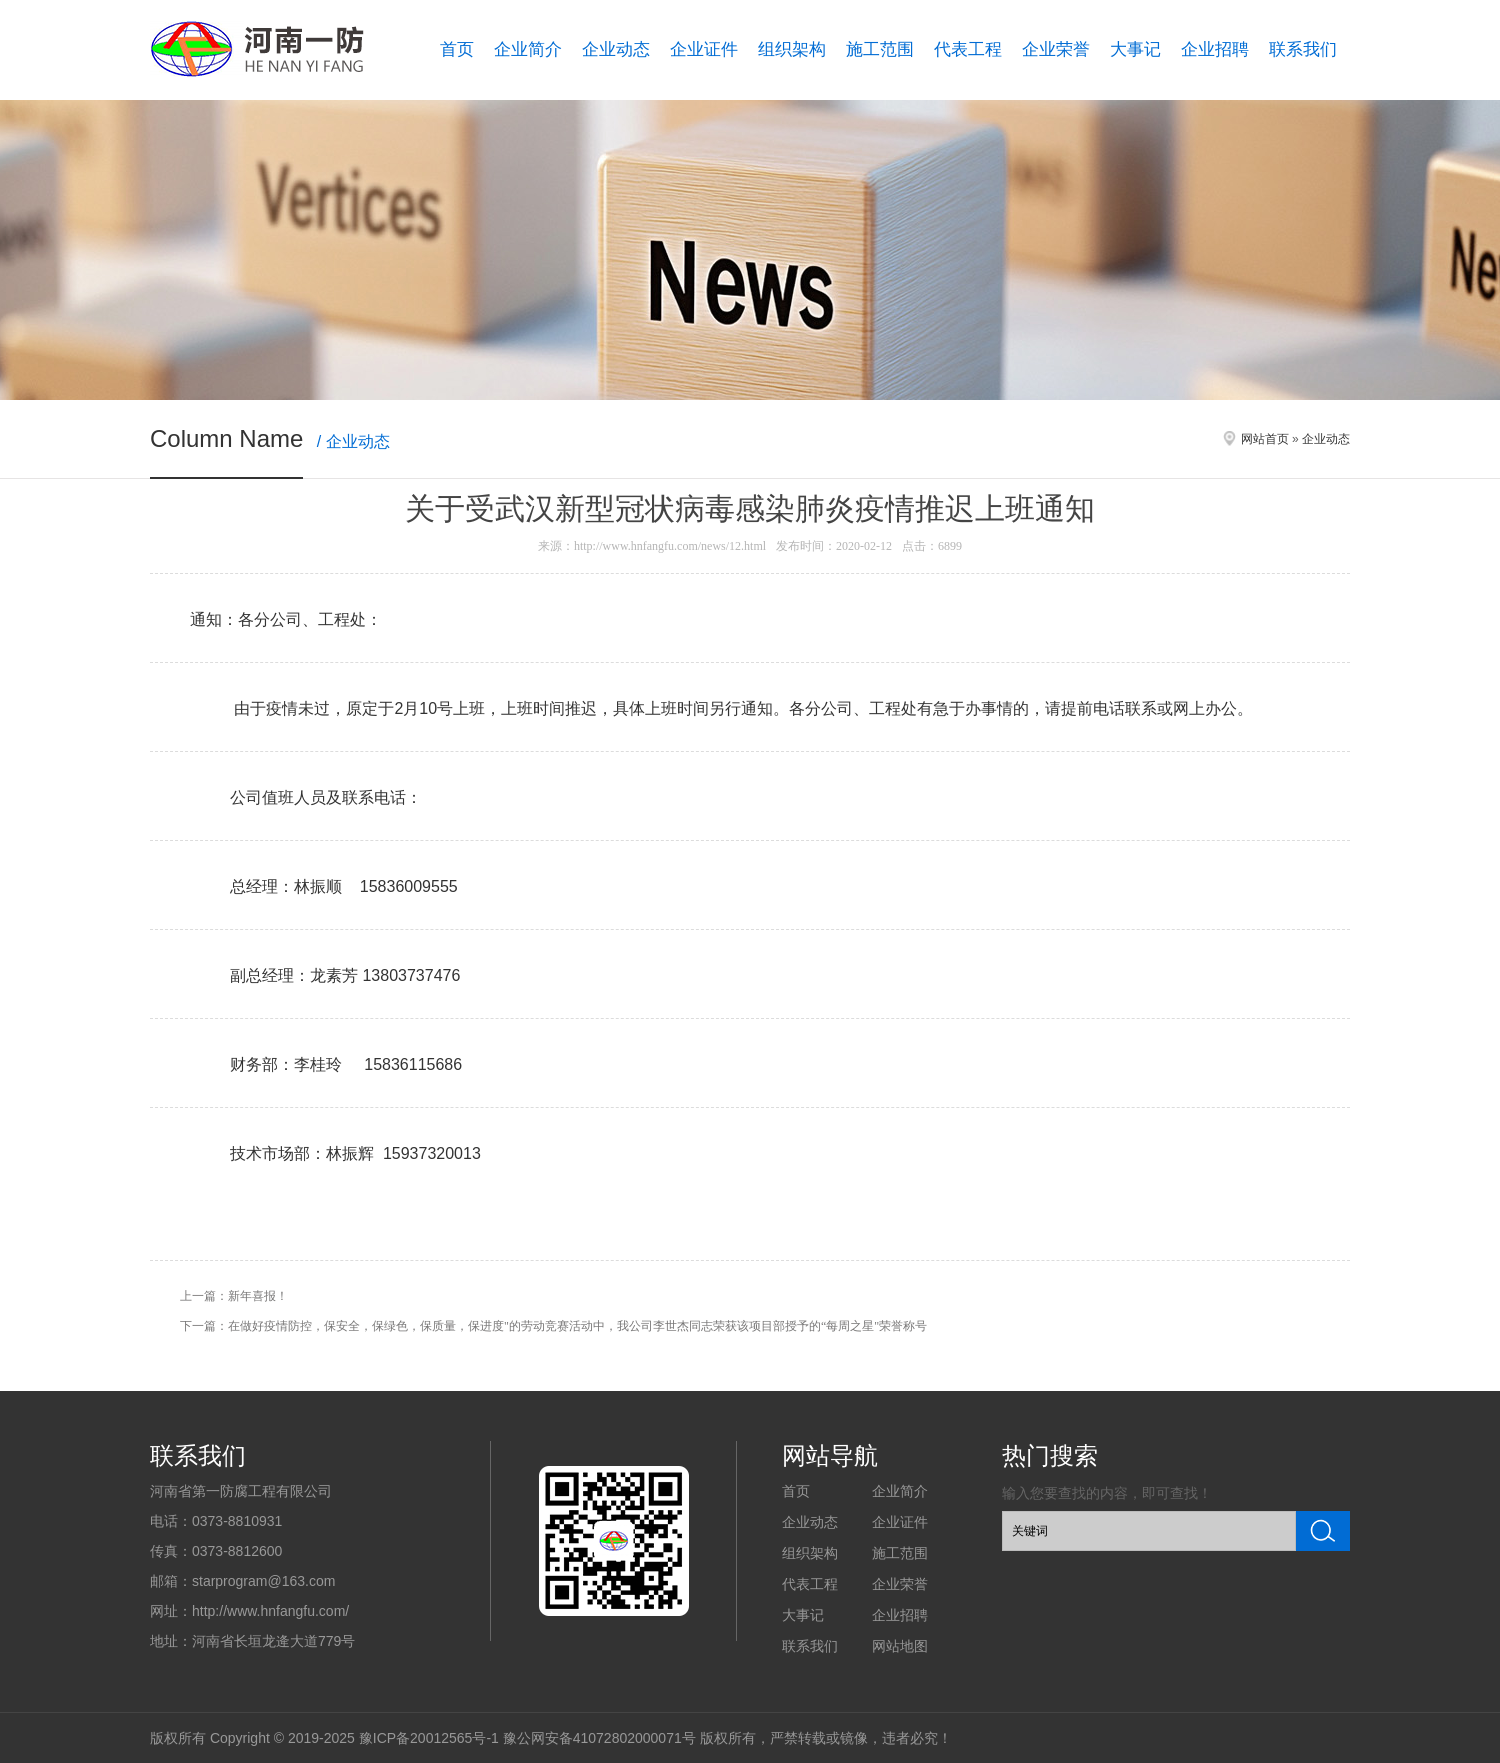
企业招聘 (1215, 49)
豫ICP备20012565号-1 (429, 1738)
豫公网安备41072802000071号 (599, 1738)
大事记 (1135, 49)
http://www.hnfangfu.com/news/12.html (670, 546)
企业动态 (616, 49)
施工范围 (880, 49)
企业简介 (528, 49)
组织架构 (792, 49)
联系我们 (1303, 49)
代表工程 (968, 49)
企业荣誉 (1056, 49)
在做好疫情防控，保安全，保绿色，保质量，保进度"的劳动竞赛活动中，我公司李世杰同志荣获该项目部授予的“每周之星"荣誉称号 (577, 1326)
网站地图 (900, 1646)
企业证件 (704, 49)
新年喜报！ (258, 1296)
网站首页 (1265, 439)
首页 (457, 49)
